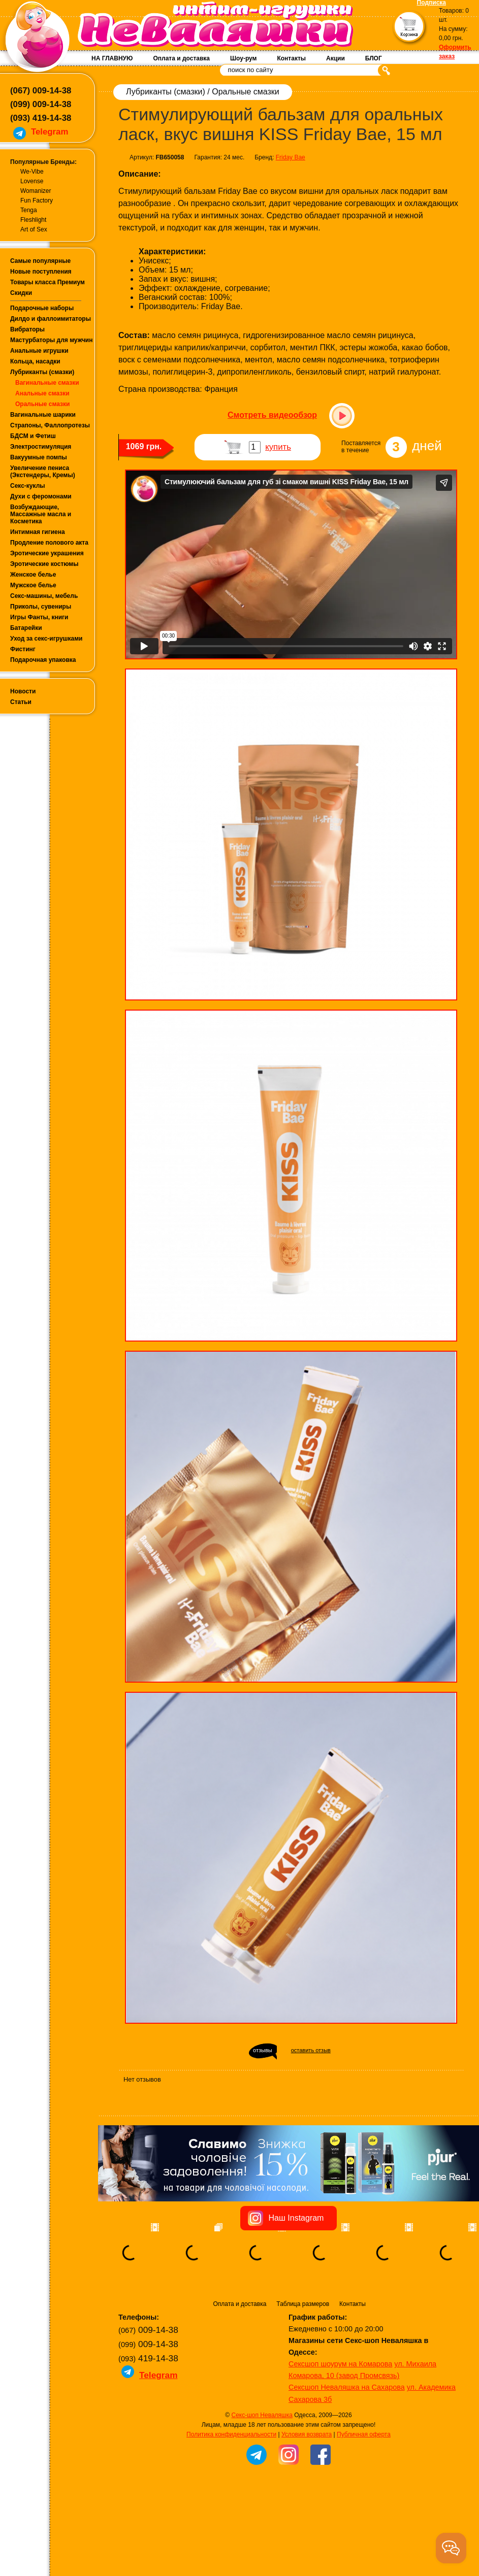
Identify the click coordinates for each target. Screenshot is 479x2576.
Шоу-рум (243, 58)
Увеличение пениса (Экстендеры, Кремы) (42, 471)
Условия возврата (306, 2434)
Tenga (28, 210)
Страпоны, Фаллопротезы (50, 425)
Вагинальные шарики (43, 414)
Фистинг (23, 649)
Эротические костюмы (44, 563)
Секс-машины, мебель (44, 595)
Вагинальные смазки (47, 382)
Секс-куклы (27, 485)
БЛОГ (373, 58)
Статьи (20, 702)
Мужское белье (33, 585)
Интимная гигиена (37, 532)
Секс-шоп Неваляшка (261, 2415)
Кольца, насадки (35, 361)
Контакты (291, 58)
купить (278, 447)
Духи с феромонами (41, 496)
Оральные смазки (42, 404)
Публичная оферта (364, 2434)
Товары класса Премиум (47, 282)
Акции (335, 58)
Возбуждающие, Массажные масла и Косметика (40, 514)
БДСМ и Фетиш (33, 436)
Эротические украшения (47, 553)
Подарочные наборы (42, 308)
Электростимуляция (40, 446)
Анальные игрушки (39, 350)
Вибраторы (27, 329)
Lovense (31, 181)
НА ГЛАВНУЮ (112, 58)
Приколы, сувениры (40, 606)
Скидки (21, 292)
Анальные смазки (42, 393)
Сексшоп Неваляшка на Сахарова (347, 2387)
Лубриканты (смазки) (42, 372)
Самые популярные (40, 260)
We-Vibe (32, 171)
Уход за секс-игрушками (46, 638)
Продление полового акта (49, 542)
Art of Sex (33, 229)
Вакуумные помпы (38, 457)
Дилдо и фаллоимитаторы (50, 318)
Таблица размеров (302, 2303)
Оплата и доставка (181, 58)
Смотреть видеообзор (272, 415)
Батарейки (26, 627)
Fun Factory (36, 200)
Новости (23, 691)
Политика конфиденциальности (231, 2434)
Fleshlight (33, 219)
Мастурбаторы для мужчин (51, 340)
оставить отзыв (311, 2050)
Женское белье (33, 574)
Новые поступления (41, 271)
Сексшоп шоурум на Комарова (340, 2364)
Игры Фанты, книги (39, 617)
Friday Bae (290, 157)
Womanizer (35, 190)
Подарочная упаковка (43, 659)
